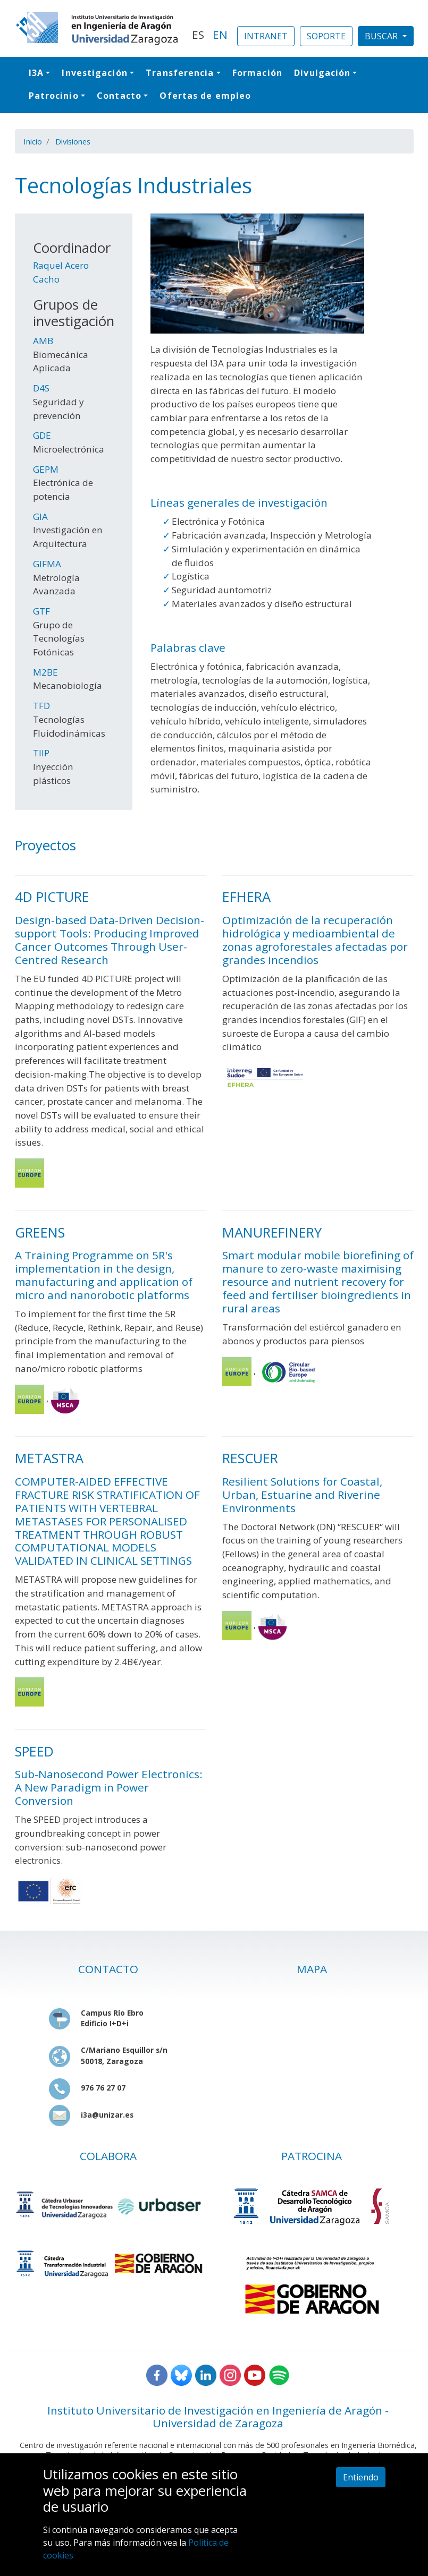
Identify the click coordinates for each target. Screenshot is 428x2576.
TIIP (41, 753)
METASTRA (49, 1458)
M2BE (45, 672)
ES (198, 34)
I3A (36, 73)
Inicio (32, 141)
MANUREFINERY (272, 1232)
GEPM (45, 469)
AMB (43, 341)
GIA (40, 516)
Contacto (119, 95)
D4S (41, 388)
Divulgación (322, 73)
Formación (257, 73)
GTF (41, 611)
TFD (41, 706)
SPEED (34, 1751)
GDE (42, 435)
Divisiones (72, 141)
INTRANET (266, 36)
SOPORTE (326, 36)
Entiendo (361, 2477)
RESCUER (250, 1458)
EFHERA (246, 897)
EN (220, 34)
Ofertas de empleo (205, 95)
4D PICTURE (52, 897)
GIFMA (47, 564)
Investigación (94, 73)
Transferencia (180, 73)
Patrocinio (54, 95)
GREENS (40, 1232)
